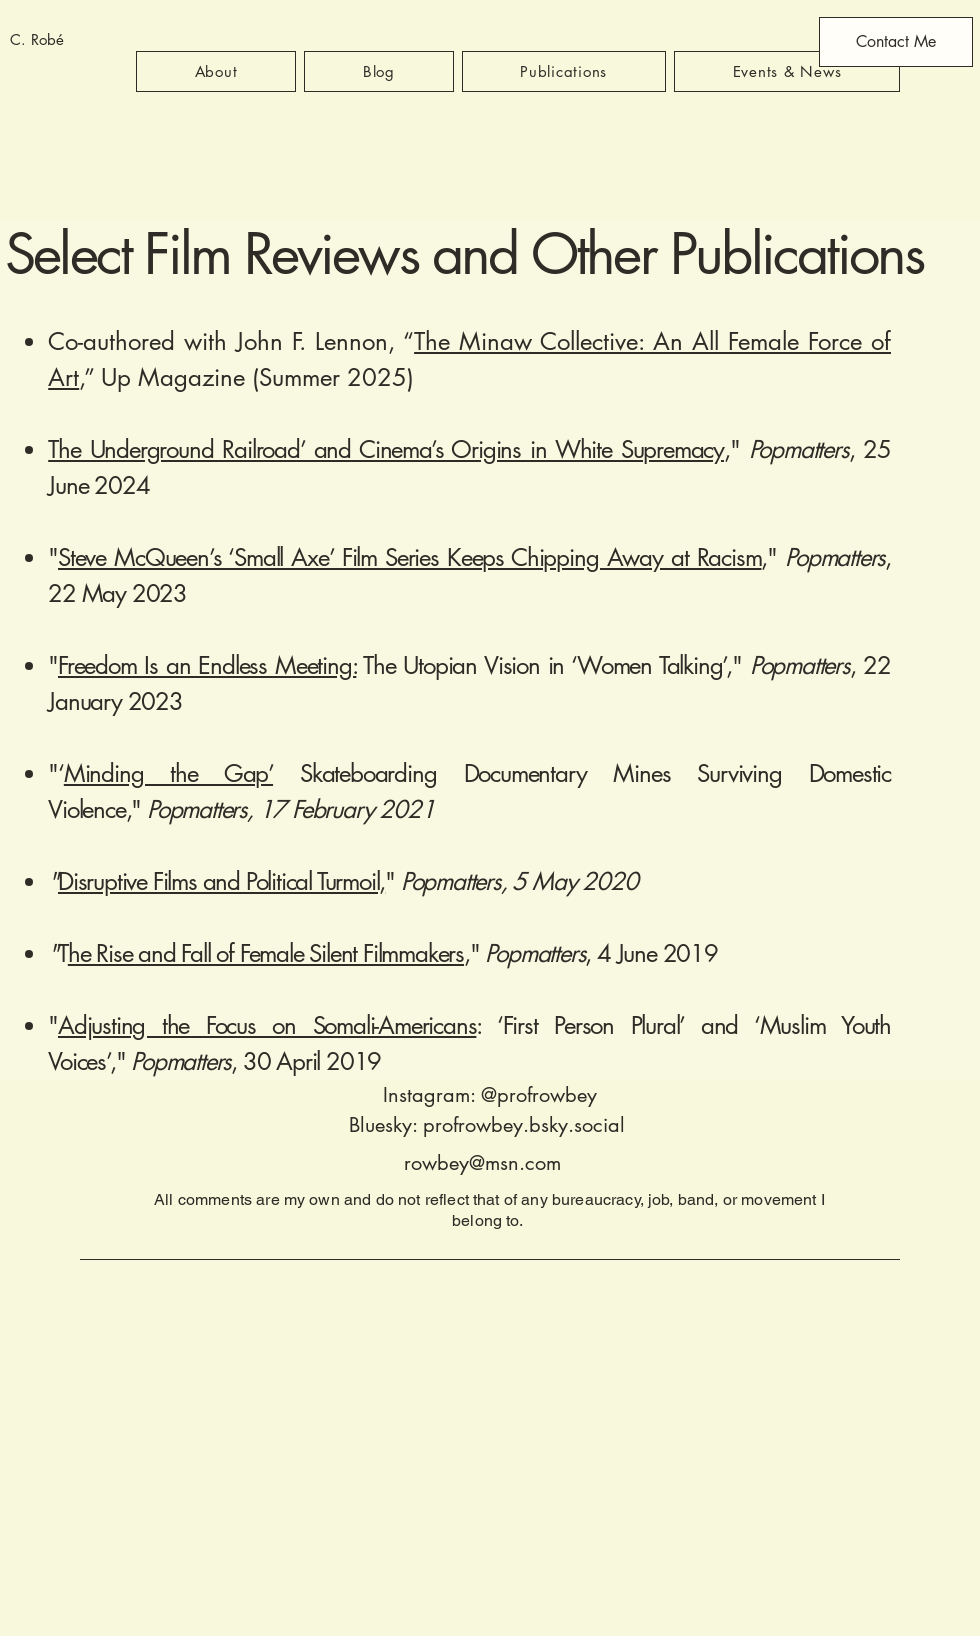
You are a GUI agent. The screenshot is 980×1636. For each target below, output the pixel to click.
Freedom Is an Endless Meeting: (207, 665)
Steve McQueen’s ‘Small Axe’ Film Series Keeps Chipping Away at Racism (409, 557)
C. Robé (37, 39)
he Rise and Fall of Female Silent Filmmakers (266, 953)
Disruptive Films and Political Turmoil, (221, 881)
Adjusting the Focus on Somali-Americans (267, 1025)
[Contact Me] (896, 42)
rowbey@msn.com (482, 1163)
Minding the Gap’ (168, 773)
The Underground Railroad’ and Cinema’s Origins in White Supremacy (386, 449)
